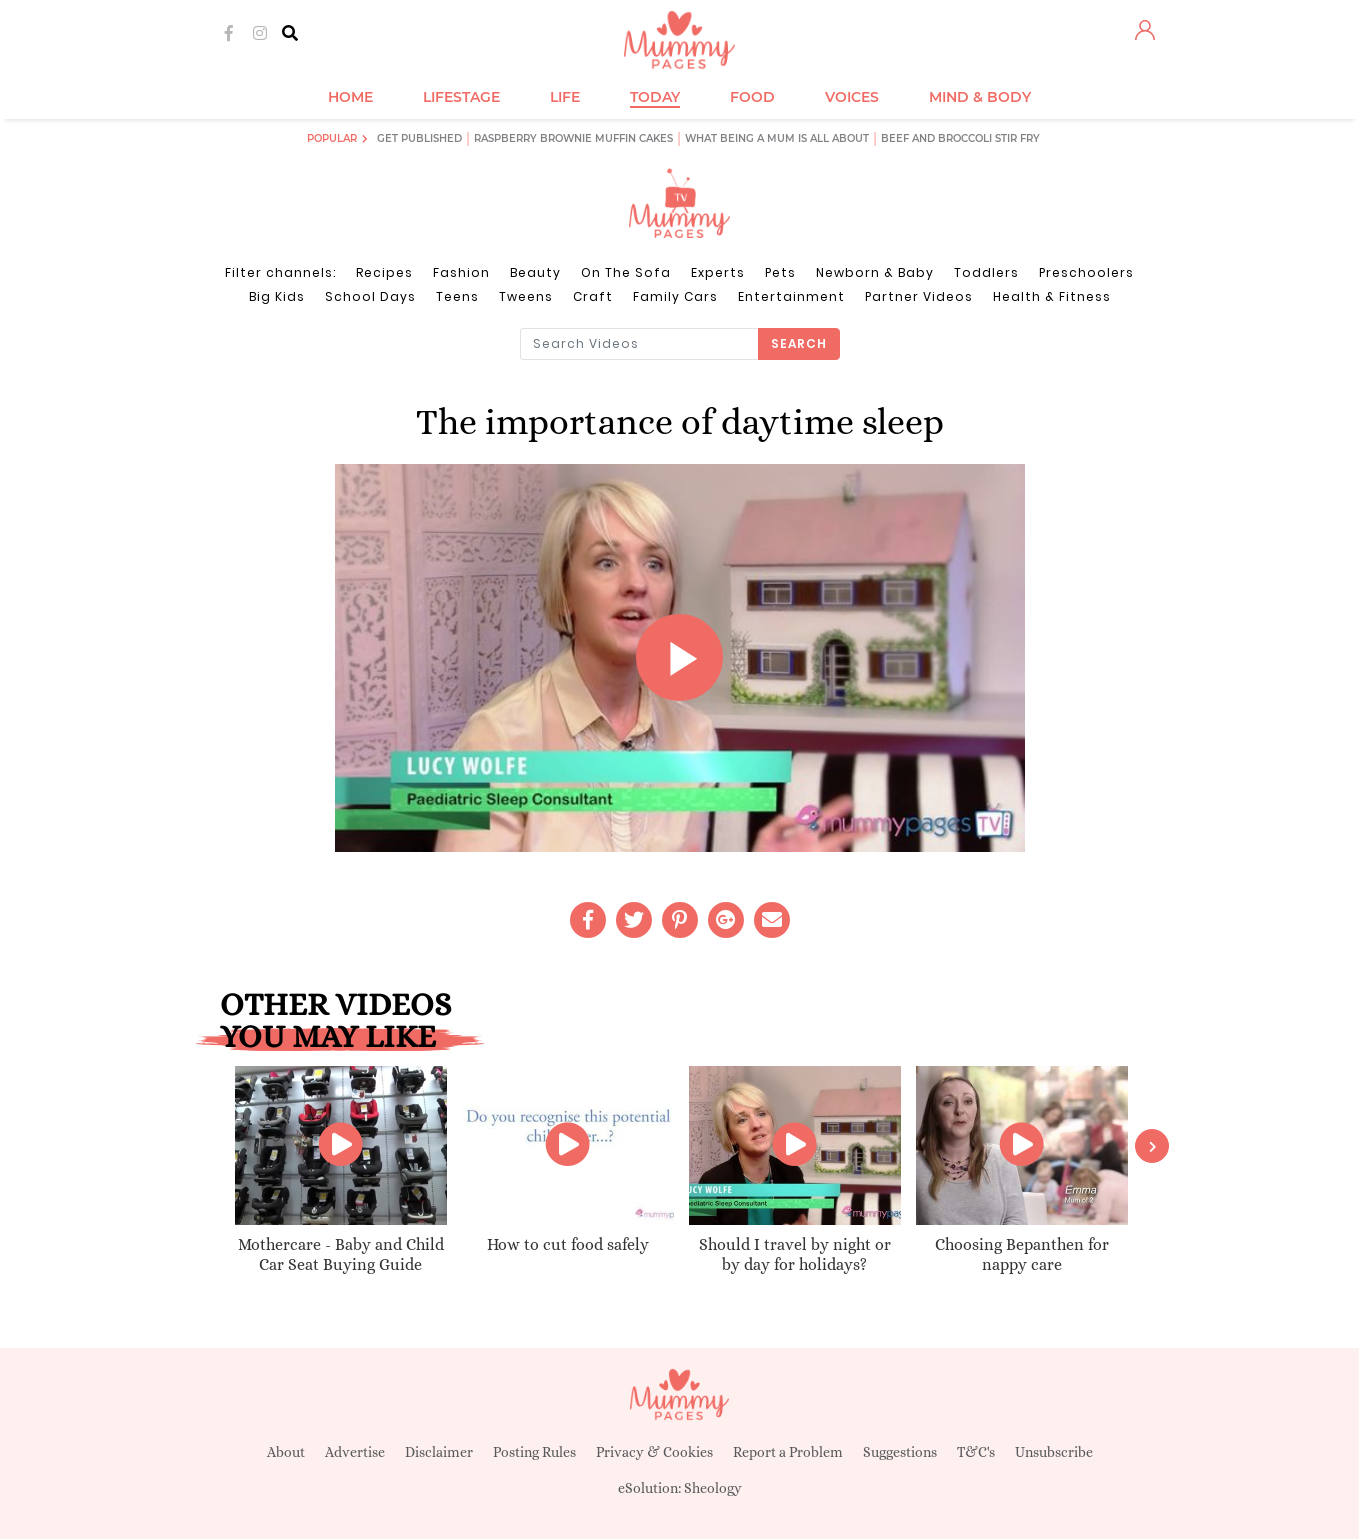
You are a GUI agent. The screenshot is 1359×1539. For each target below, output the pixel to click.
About (286, 1452)
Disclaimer (439, 1452)
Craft (593, 296)
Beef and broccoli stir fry (960, 138)
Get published (419, 138)
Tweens (526, 296)
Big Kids (277, 296)
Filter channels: (280, 272)
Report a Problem (788, 1452)
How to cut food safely (568, 1244)
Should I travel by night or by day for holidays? (795, 1255)
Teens (457, 296)
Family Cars (675, 296)
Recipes (384, 272)
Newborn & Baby (875, 272)
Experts (718, 272)
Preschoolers (1086, 272)
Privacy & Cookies (654, 1452)
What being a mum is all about (777, 138)
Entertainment (791, 296)
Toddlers (986, 272)
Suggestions (900, 1452)
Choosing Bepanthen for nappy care (1022, 1255)
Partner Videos (919, 296)
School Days (370, 296)
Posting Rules (534, 1452)
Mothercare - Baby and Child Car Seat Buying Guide (341, 1255)
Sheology (713, 1488)
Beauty (535, 272)
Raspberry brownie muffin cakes (573, 138)
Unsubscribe (1054, 1452)
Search (799, 343)
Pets (780, 272)
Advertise (355, 1452)
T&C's (976, 1452)
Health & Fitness (1052, 296)
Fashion (461, 272)
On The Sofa (626, 272)
